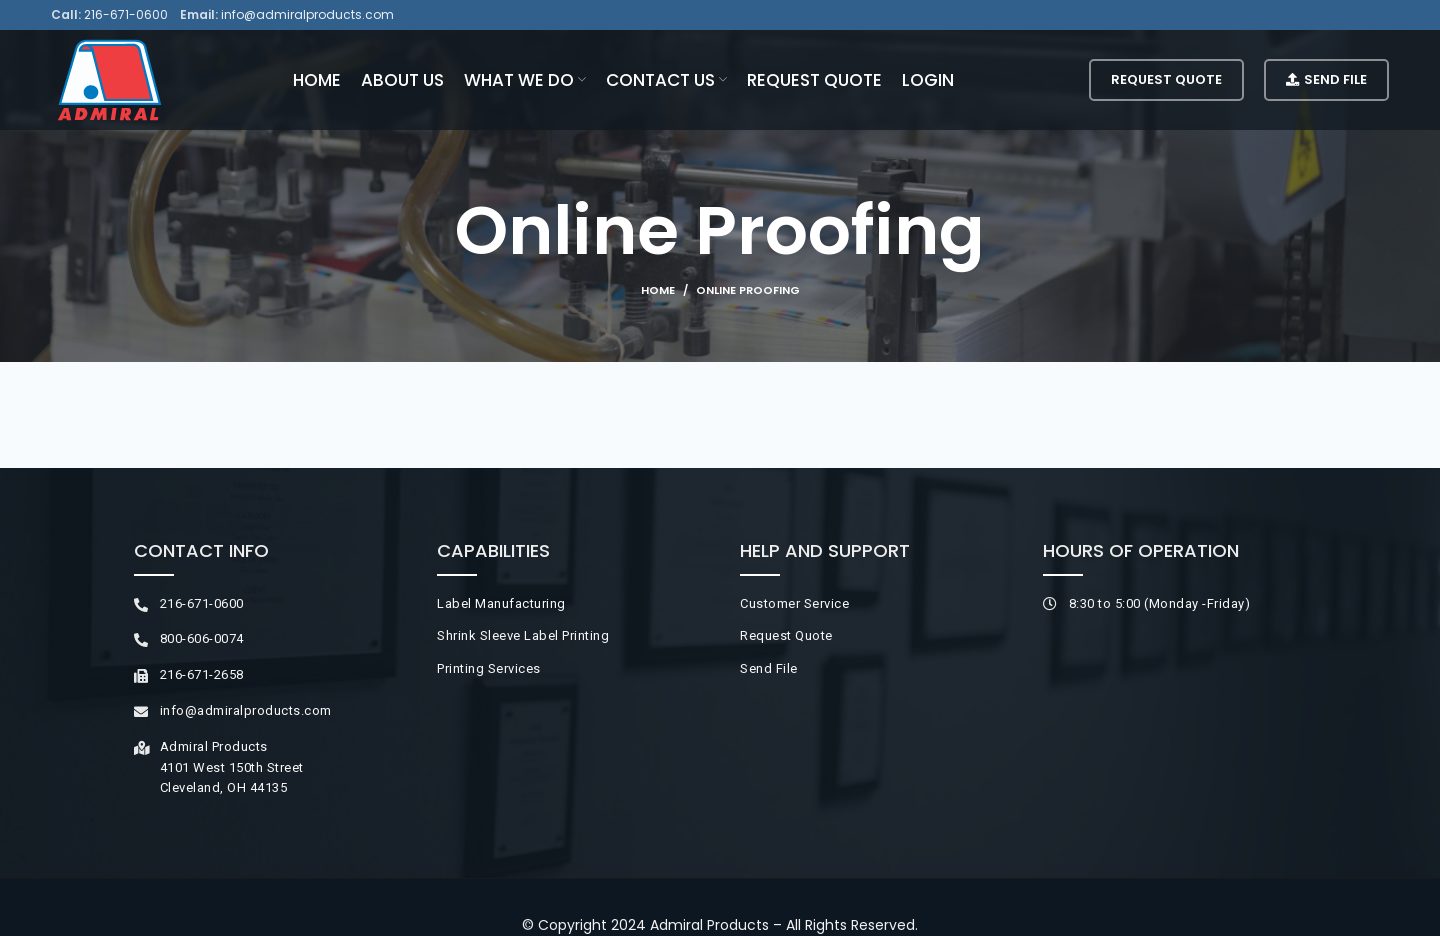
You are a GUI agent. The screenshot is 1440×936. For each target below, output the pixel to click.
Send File (1326, 79)
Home (658, 290)
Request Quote (1166, 79)
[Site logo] (109, 79)
